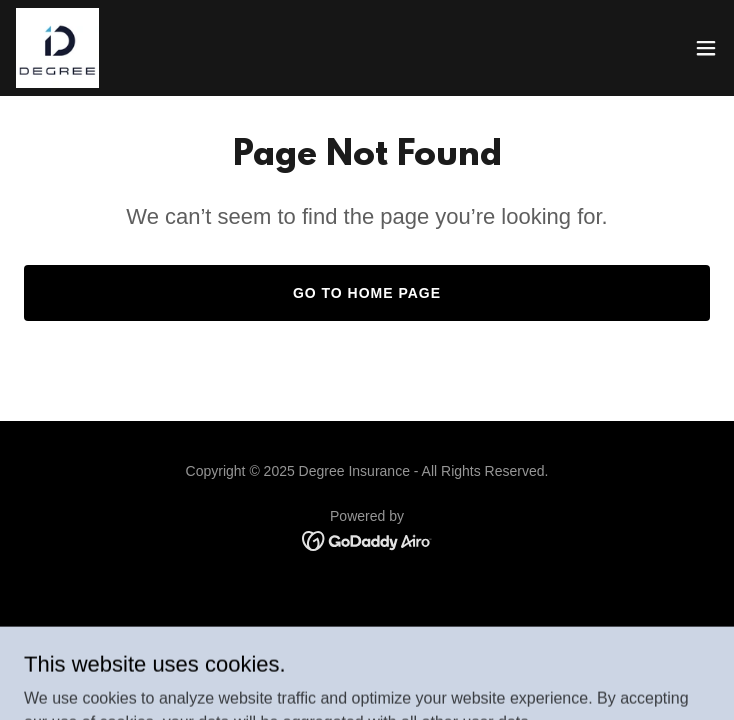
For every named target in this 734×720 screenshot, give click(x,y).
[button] (706, 48)
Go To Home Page (367, 293)
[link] (57, 48)
